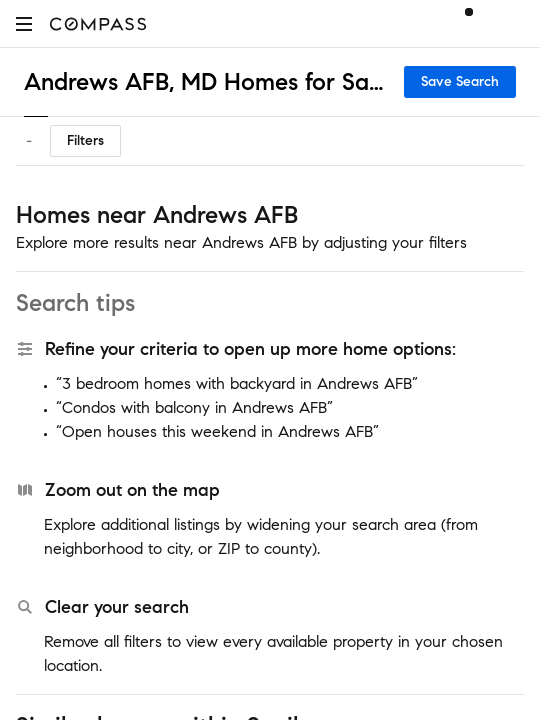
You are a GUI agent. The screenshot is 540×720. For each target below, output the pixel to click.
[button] (24, 23)
